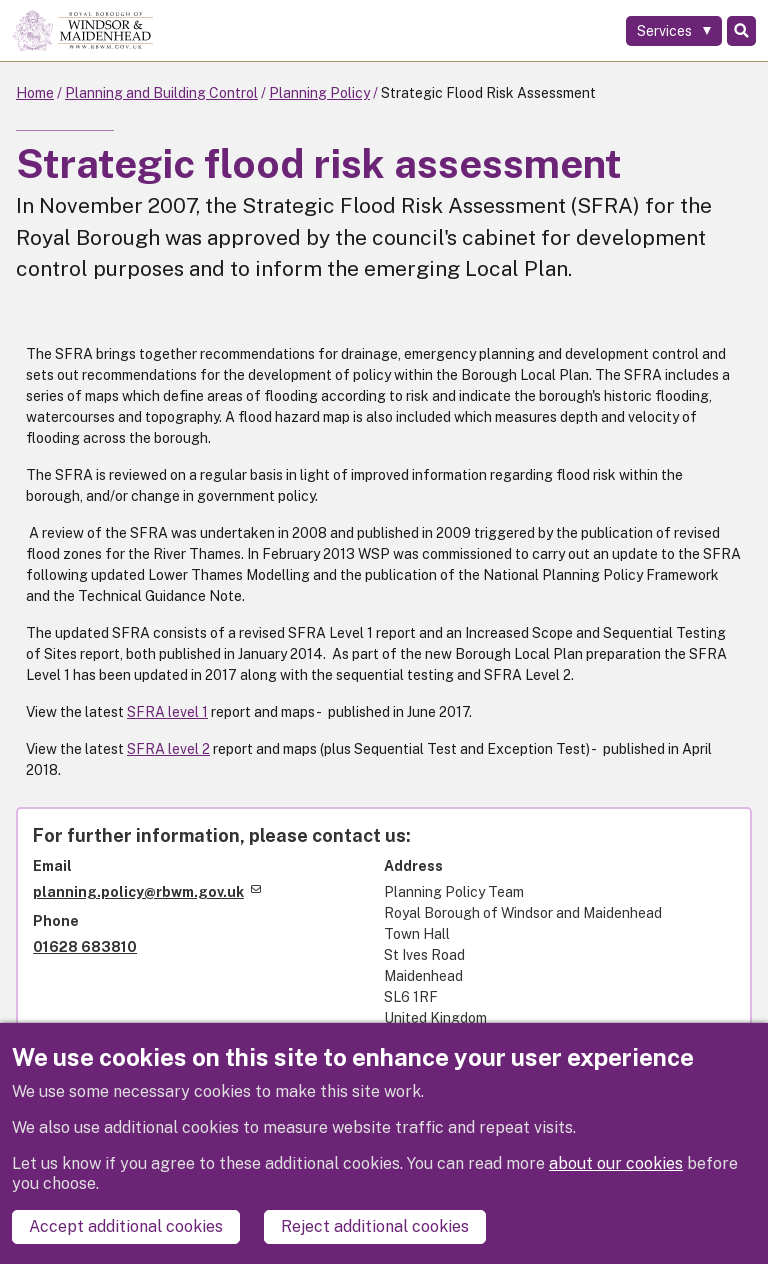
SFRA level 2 (168, 749)
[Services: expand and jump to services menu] (674, 31)
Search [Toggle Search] (741, 31)
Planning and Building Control (161, 93)
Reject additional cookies (375, 1226)
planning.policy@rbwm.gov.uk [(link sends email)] (147, 892)
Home (35, 93)
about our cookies (616, 1163)
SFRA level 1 (167, 712)
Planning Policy (319, 93)
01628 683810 (85, 947)
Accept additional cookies (126, 1226)
